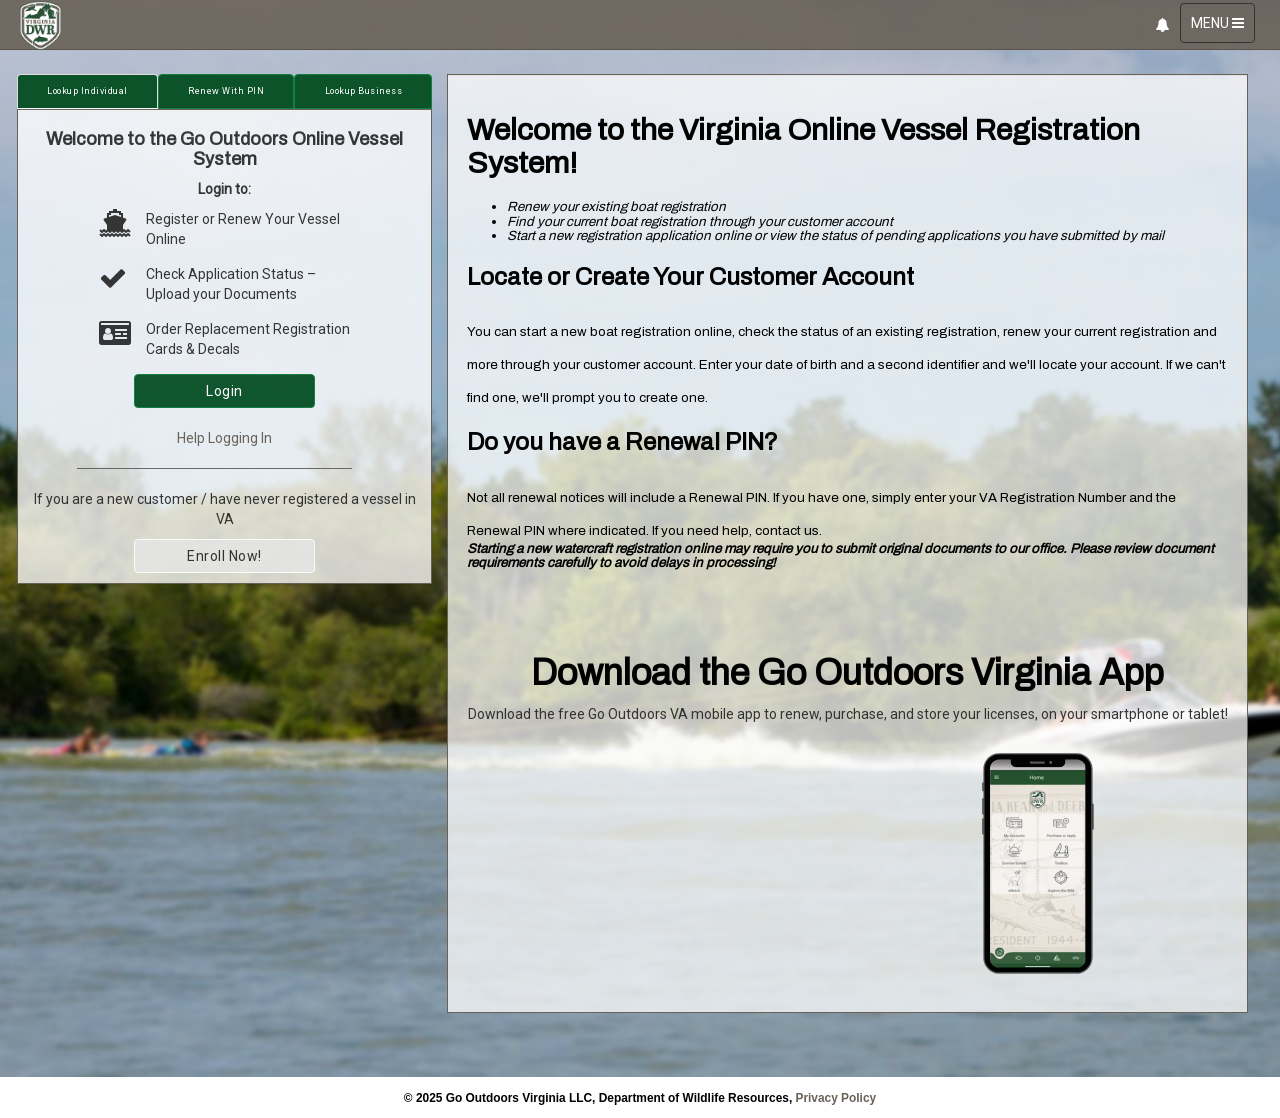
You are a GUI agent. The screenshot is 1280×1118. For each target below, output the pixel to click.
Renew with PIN (226, 91)
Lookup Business (364, 91)
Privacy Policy (836, 1098)
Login (224, 391)
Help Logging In (224, 438)
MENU (1222, 27)
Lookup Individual (87, 91)
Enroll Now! (224, 556)
